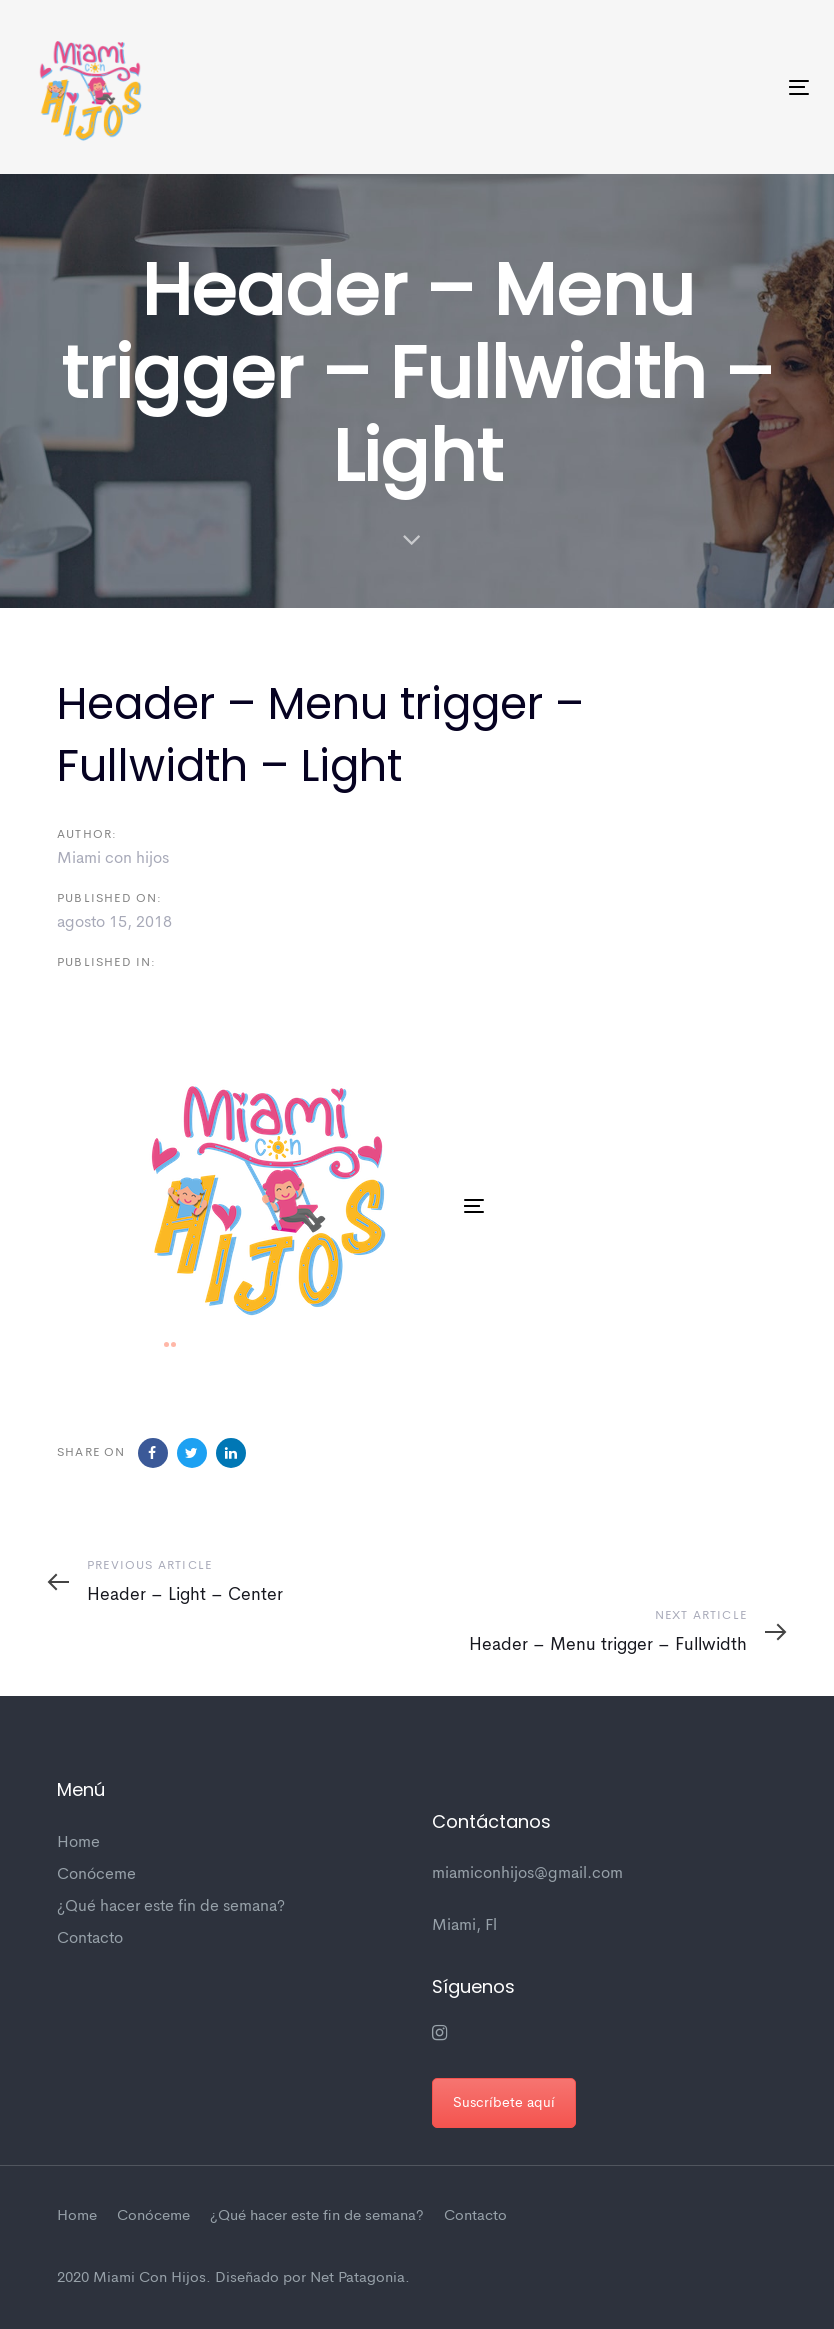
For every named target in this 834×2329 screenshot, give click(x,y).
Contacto (90, 1939)
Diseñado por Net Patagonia (310, 2278)
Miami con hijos (113, 859)
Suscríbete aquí (504, 2103)
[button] (444, 1031)
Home (78, 1843)
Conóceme (96, 1875)
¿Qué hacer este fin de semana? (171, 1907)
